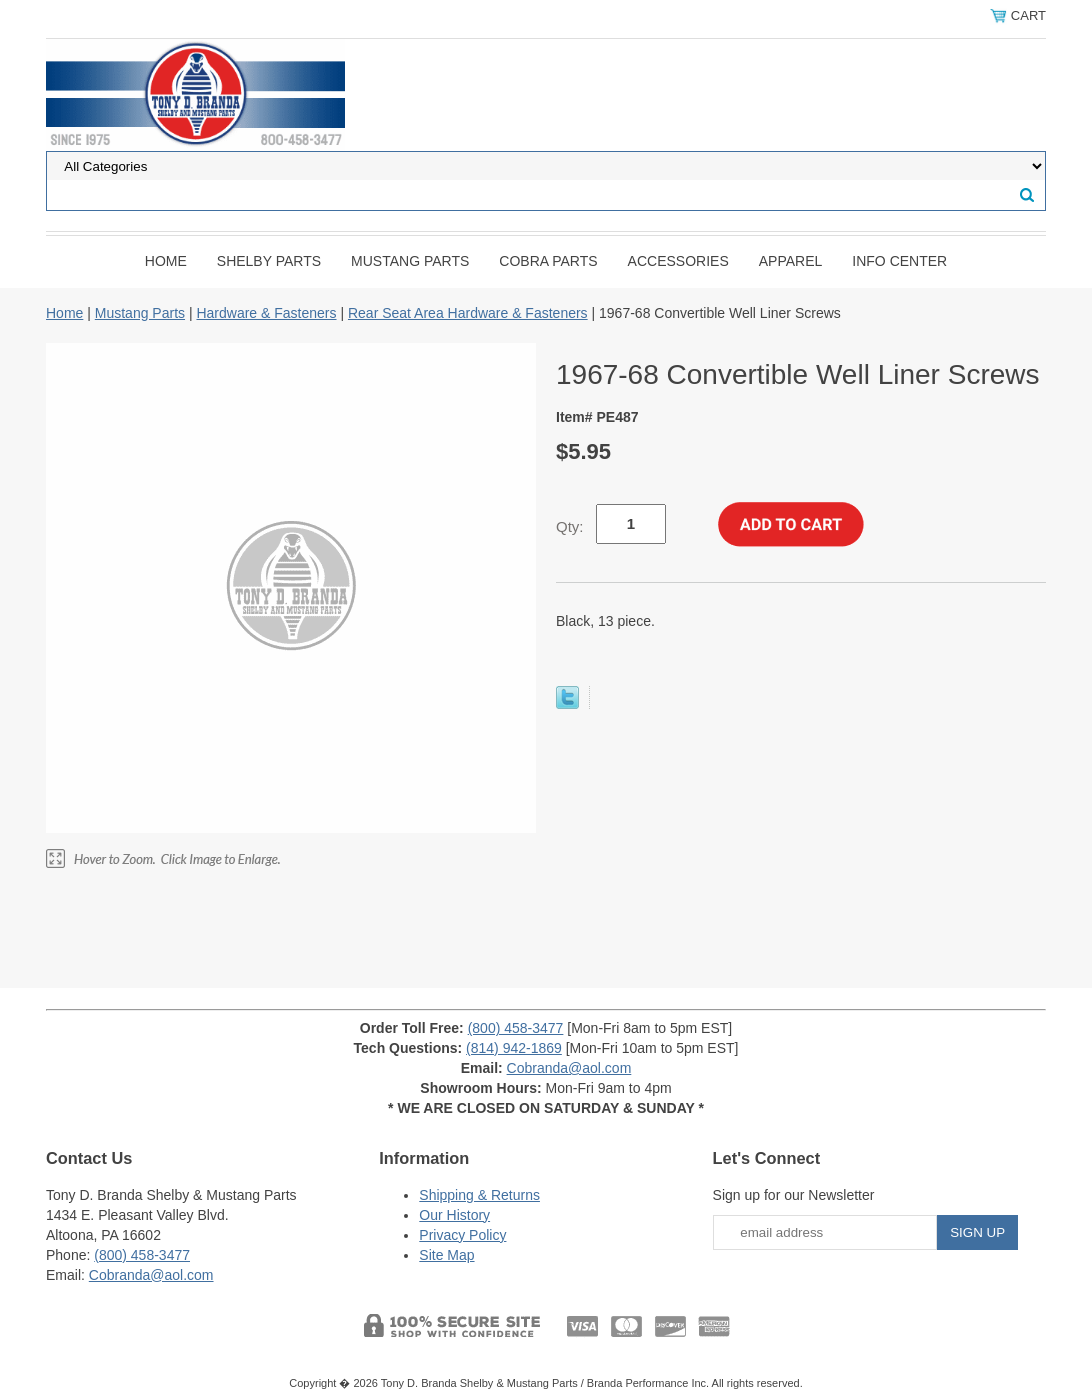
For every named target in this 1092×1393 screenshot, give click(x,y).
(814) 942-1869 (514, 1048)
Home (166, 261)
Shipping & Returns (479, 1195)
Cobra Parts (548, 261)
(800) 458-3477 (516, 1028)
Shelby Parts (269, 261)
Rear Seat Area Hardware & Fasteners (468, 313)
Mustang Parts (410, 261)
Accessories (678, 261)
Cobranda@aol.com (569, 1068)
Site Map (446, 1255)
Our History (454, 1215)
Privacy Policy (462, 1235)
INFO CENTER (899, 261)
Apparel (791, 261)
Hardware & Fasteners (266, 313)
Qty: (570, 526)
